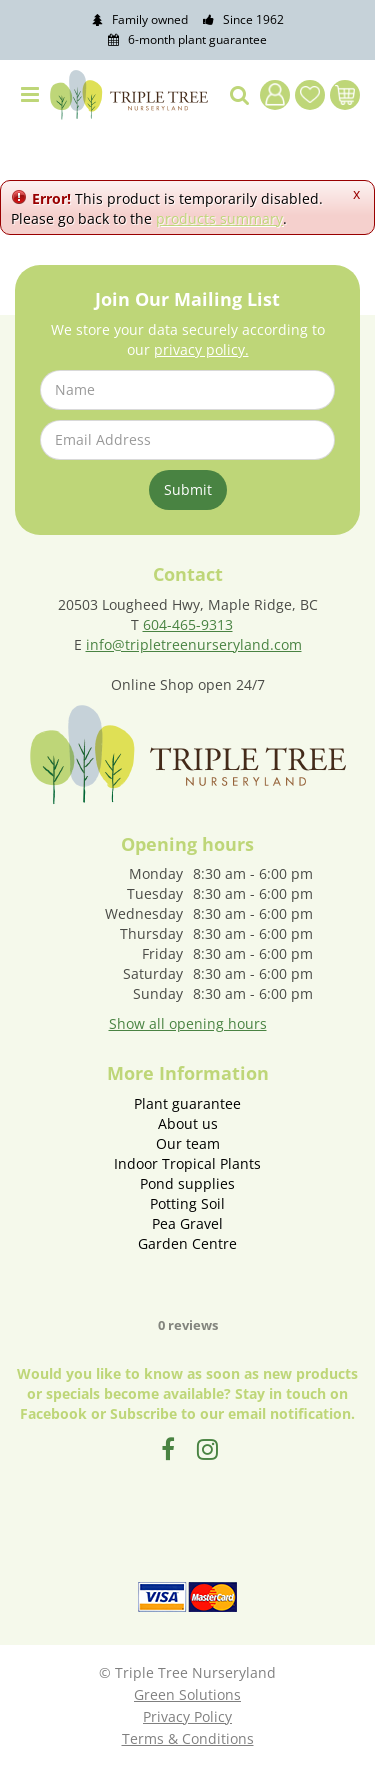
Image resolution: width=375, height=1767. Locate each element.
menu (30, 95)
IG (208, 1449)
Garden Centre (187, 1243)
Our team (188, 1143)
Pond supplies (187, 1183)
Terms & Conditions (188, 1738)
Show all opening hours (188, 1023)
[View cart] (345, 95)
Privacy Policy (187, 1716)
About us (188, 1123)
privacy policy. (201, 349)
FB (168, 1449)
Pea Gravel (187, 1223)
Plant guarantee (187, 1103)
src (240, 95)
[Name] (187, 390)
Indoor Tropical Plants (187, 1163)
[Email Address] (187, 440)
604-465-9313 (188, 624)
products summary (219, 218)
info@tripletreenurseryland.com (194, 644)
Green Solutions (187, 1694)
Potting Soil (187, 1203)
